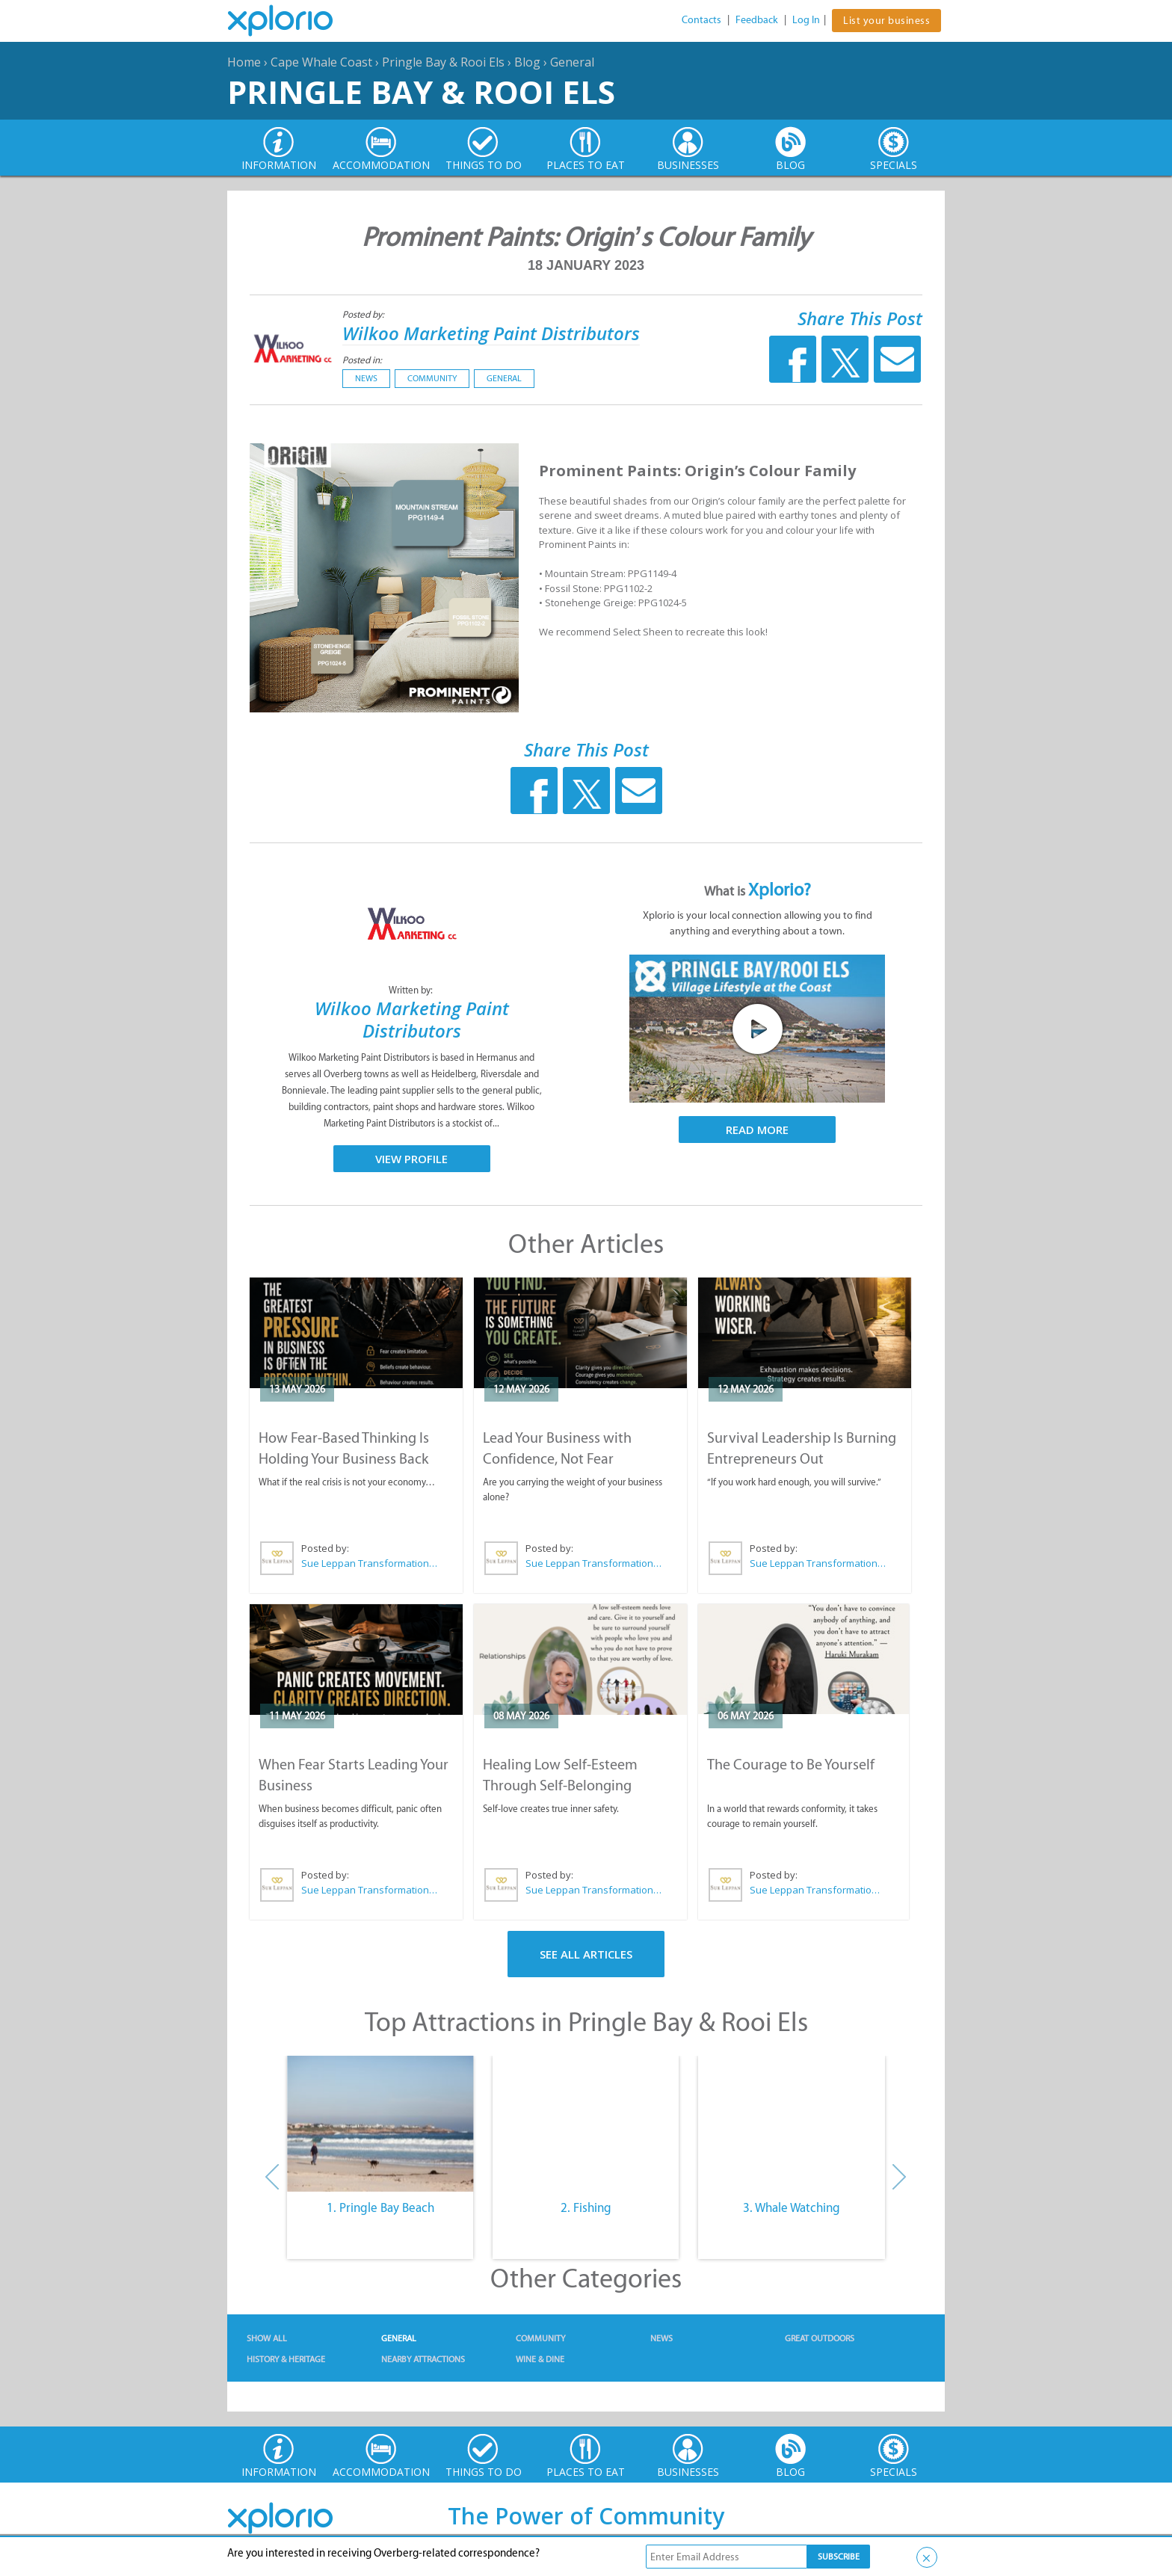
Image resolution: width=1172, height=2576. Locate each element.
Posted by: (364, 314)
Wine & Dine (540, 2359)
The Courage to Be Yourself (791, 1764)
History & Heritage (286, 2359)
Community (432, 378)
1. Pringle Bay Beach (380, 2207)
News (366, 378)
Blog (527, 62)
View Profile (411, 1158)
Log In (806, 19)
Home (244, 62)
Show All (267, 2338)
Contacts (701, 19)
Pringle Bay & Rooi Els (443, 62)
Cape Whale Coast (321, 62)
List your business (886, 20)
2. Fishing (586, 2207)
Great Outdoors (819, 2338)
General (572, 62)
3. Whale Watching (791, 2207)
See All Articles (586, 1954)
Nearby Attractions (423, 2359)
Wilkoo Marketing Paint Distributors (491, 333)
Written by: (412, 990)
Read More (757, 1129)
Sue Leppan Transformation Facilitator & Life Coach (370, 1563)
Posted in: (362, 360)
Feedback (756, 19)
